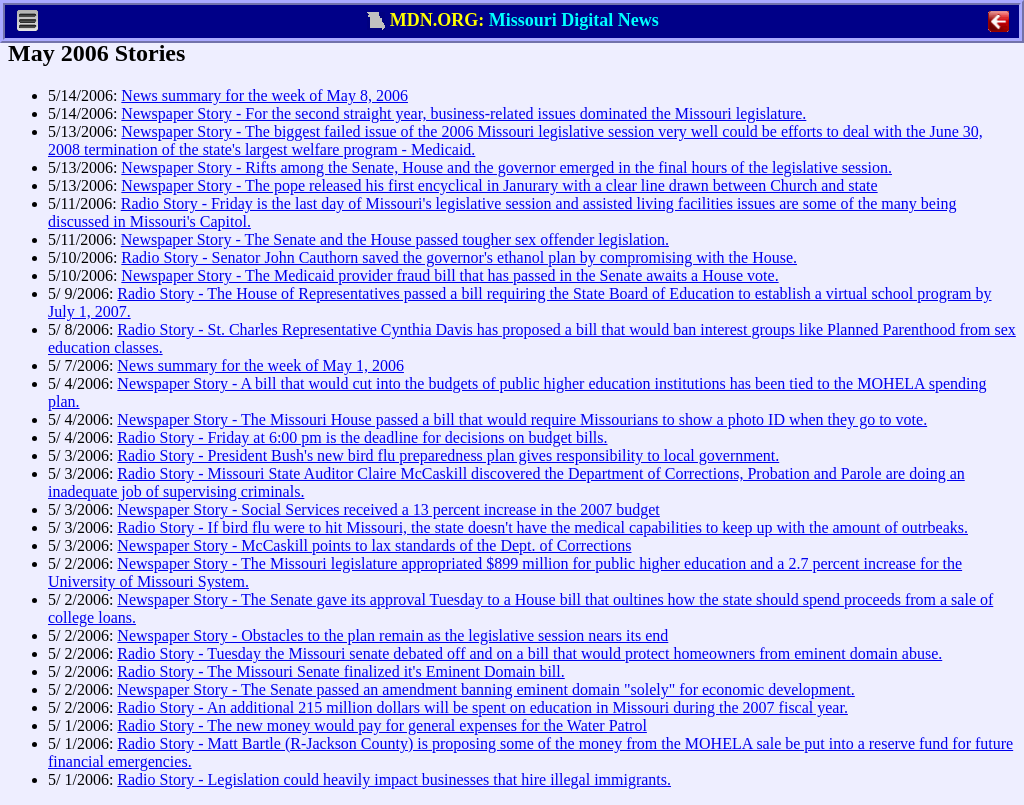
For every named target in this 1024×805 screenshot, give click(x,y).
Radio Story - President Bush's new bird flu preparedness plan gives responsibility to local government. (448, 455)
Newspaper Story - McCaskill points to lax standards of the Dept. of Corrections (374, 545)
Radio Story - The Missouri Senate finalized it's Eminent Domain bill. (340, 671)
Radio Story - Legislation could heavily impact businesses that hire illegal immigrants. (394, 779)
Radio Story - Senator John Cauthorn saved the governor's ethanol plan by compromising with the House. (459, 257)
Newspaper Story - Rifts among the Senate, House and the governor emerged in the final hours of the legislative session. (506, 167)
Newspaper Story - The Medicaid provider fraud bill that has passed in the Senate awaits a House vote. (449, 275)
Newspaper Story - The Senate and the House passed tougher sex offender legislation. (395, 239)
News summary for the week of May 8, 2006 (264, 95)
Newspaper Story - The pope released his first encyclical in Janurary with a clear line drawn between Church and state (499, 185)
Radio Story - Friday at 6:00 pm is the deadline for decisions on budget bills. (362, 437)
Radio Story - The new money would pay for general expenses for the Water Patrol (382, 725)
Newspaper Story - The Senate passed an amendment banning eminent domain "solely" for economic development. (485, 689)
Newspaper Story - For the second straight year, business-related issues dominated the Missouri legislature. (463, 113)
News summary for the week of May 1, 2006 (260, 365)
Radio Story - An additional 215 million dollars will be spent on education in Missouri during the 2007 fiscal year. (482, 707)
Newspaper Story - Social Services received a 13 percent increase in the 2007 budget (388, 509)
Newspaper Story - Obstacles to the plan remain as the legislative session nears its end (392, 635)
